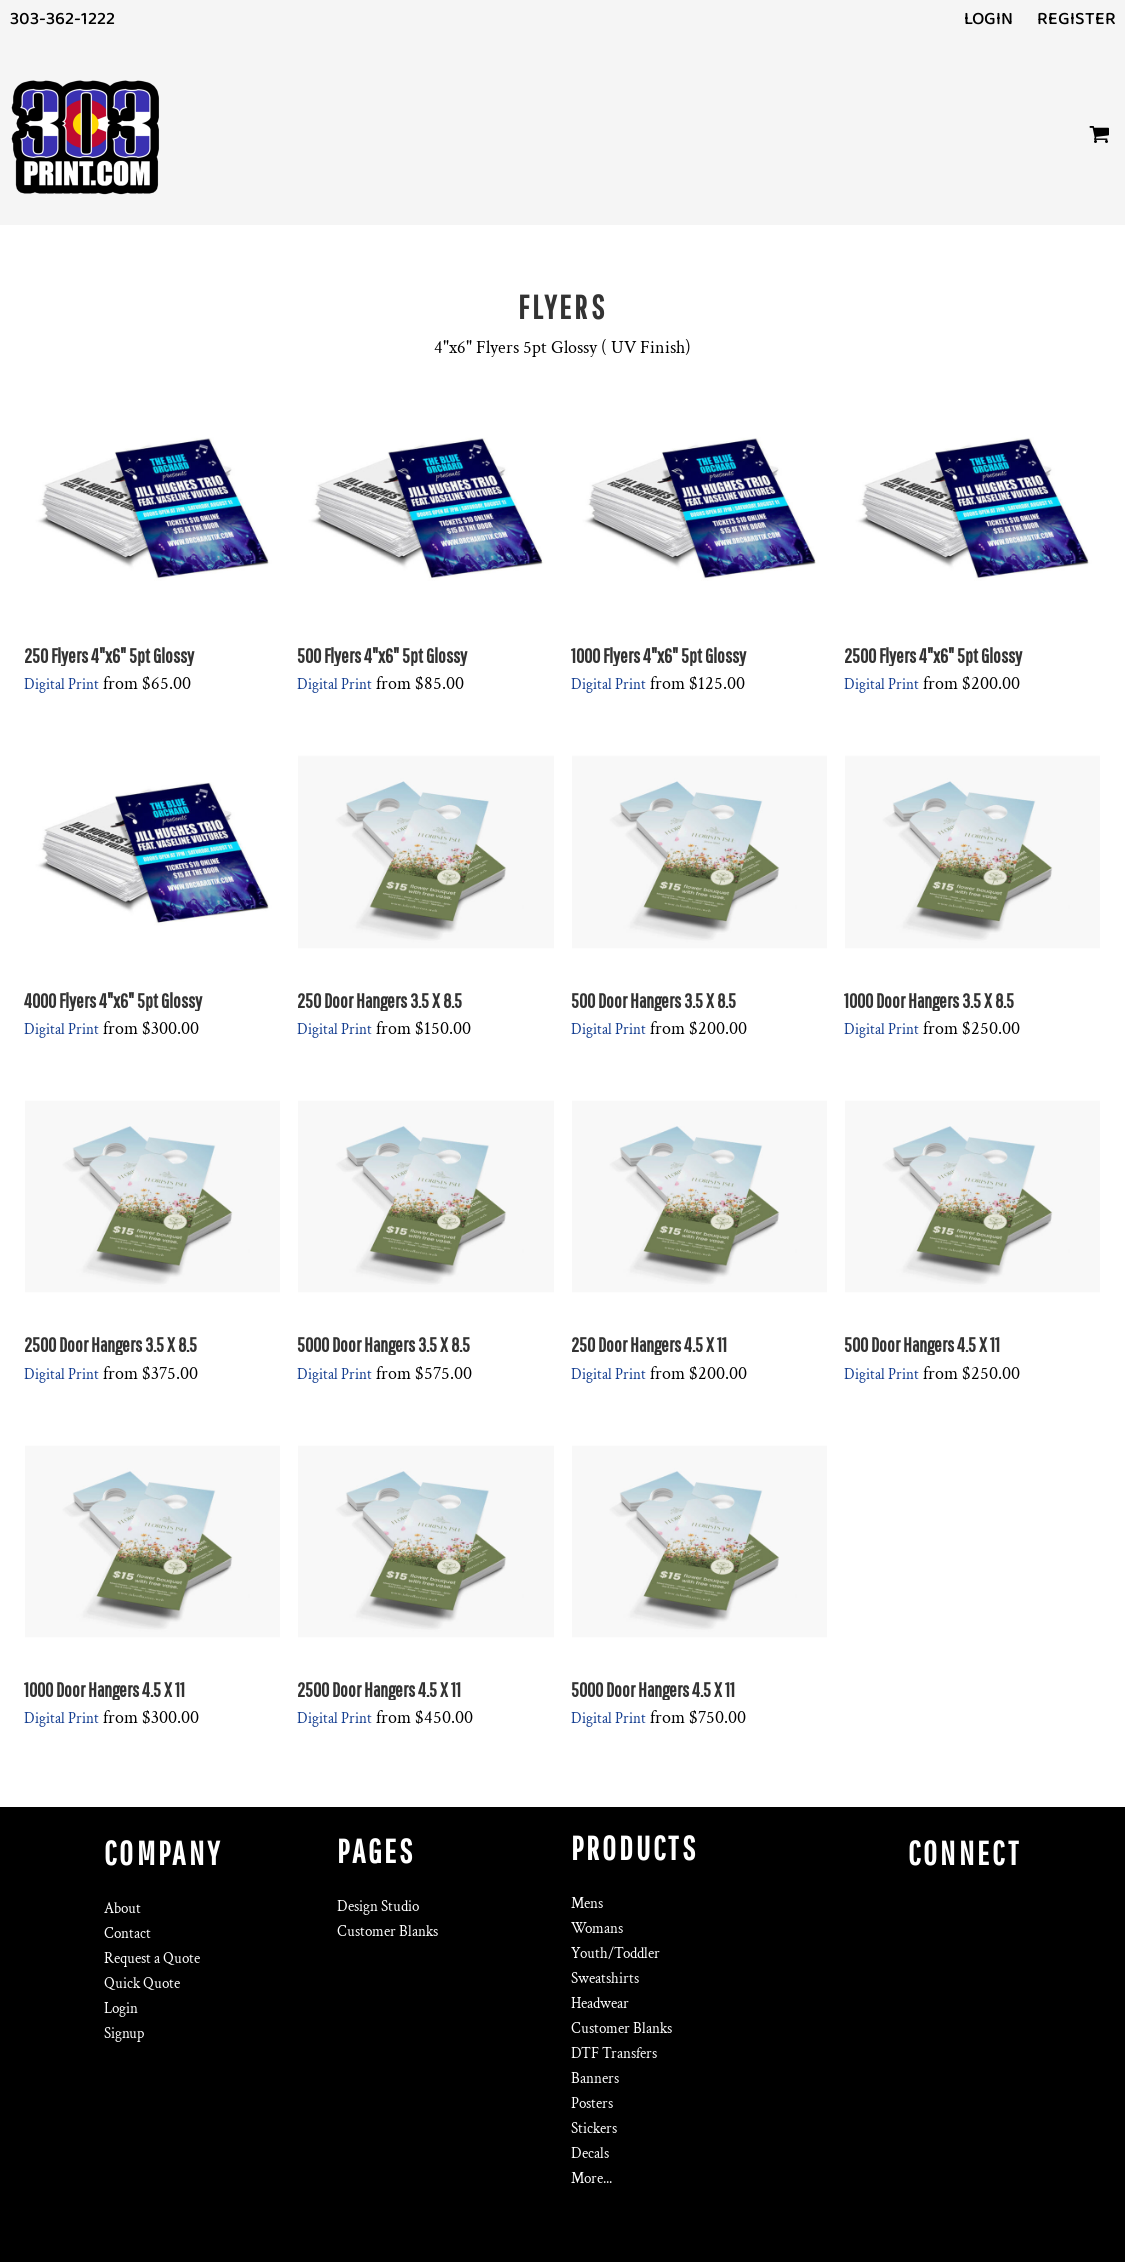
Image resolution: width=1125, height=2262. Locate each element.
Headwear (600, 2003)
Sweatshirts (605, 1978)
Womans (597, 1928)
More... (591, 2178)
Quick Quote (142, 1983)
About (122, 1908)
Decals (590, 2153)
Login (988, 19)
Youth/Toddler (615, 1953)
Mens (587, 1903)
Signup (124, 2033)
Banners (595, 2078)
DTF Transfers (614, 2053)
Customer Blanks (387, 1931)
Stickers (594, 2128)
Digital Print (61, 684)
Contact (127, 1933)
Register (1076, 19)
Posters (592, 2103)
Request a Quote (152, 1958)
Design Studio (378, 1906)
